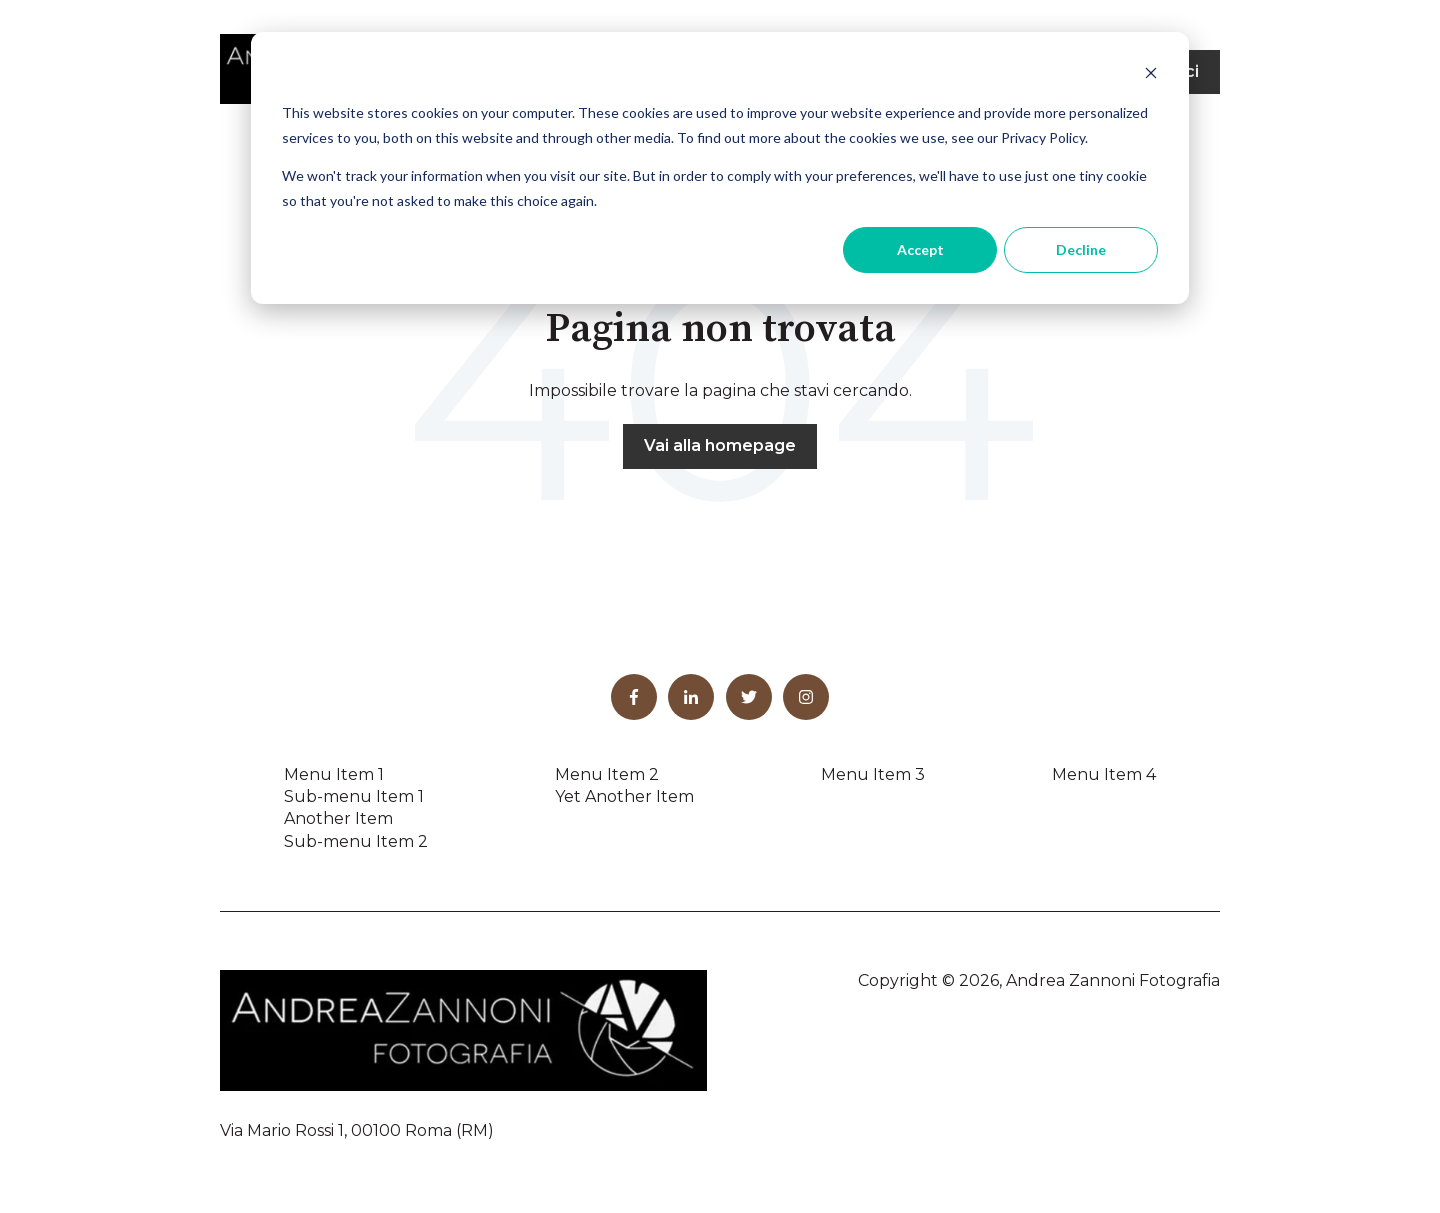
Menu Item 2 (607, 774)
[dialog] (720, 168)
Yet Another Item (624, 796)
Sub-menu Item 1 (354, 796)
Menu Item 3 (873, 774)
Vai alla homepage (720, 445)
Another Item (338, 818)
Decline (1081, 249)
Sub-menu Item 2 (356, 841)
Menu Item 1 (334, 774)
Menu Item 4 (1104, 774)
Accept (920, 249)
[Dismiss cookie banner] (1151, 75)
